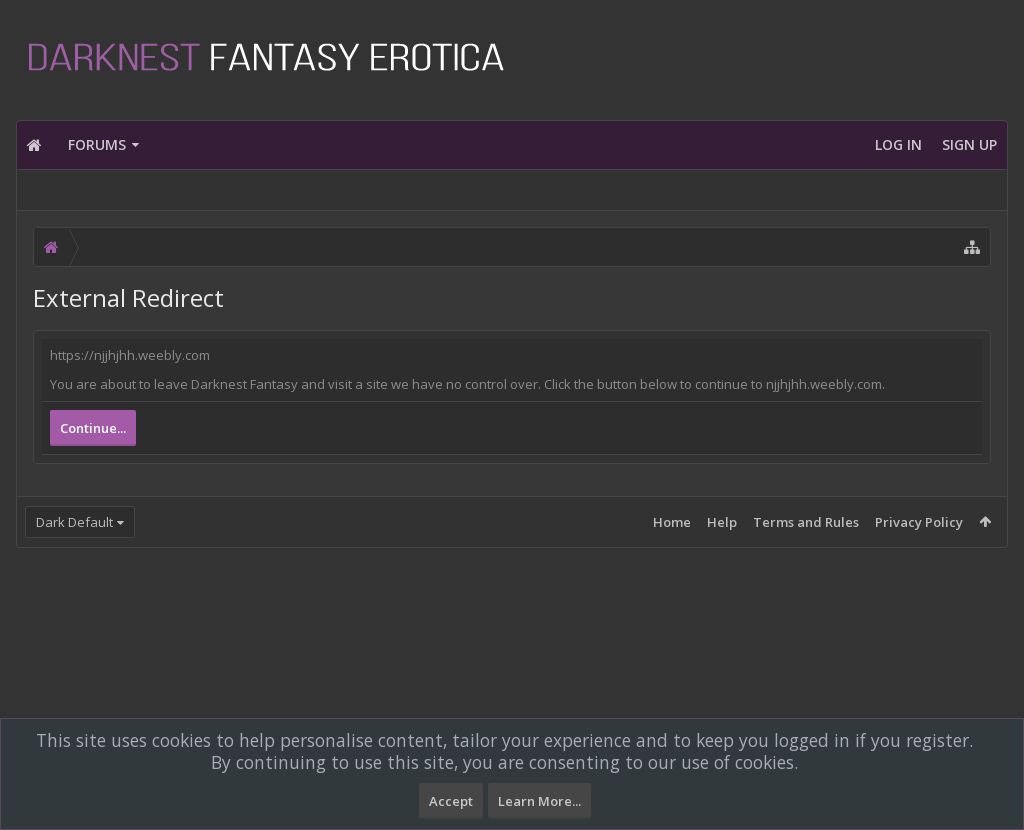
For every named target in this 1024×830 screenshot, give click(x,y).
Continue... (93, 428)
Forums (97, 144)
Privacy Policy (919, 522)
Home (672, 522)
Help (722, 522)
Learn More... (539, 801)
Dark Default (74, 522)
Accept (451, 801)
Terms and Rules (806, 522)
